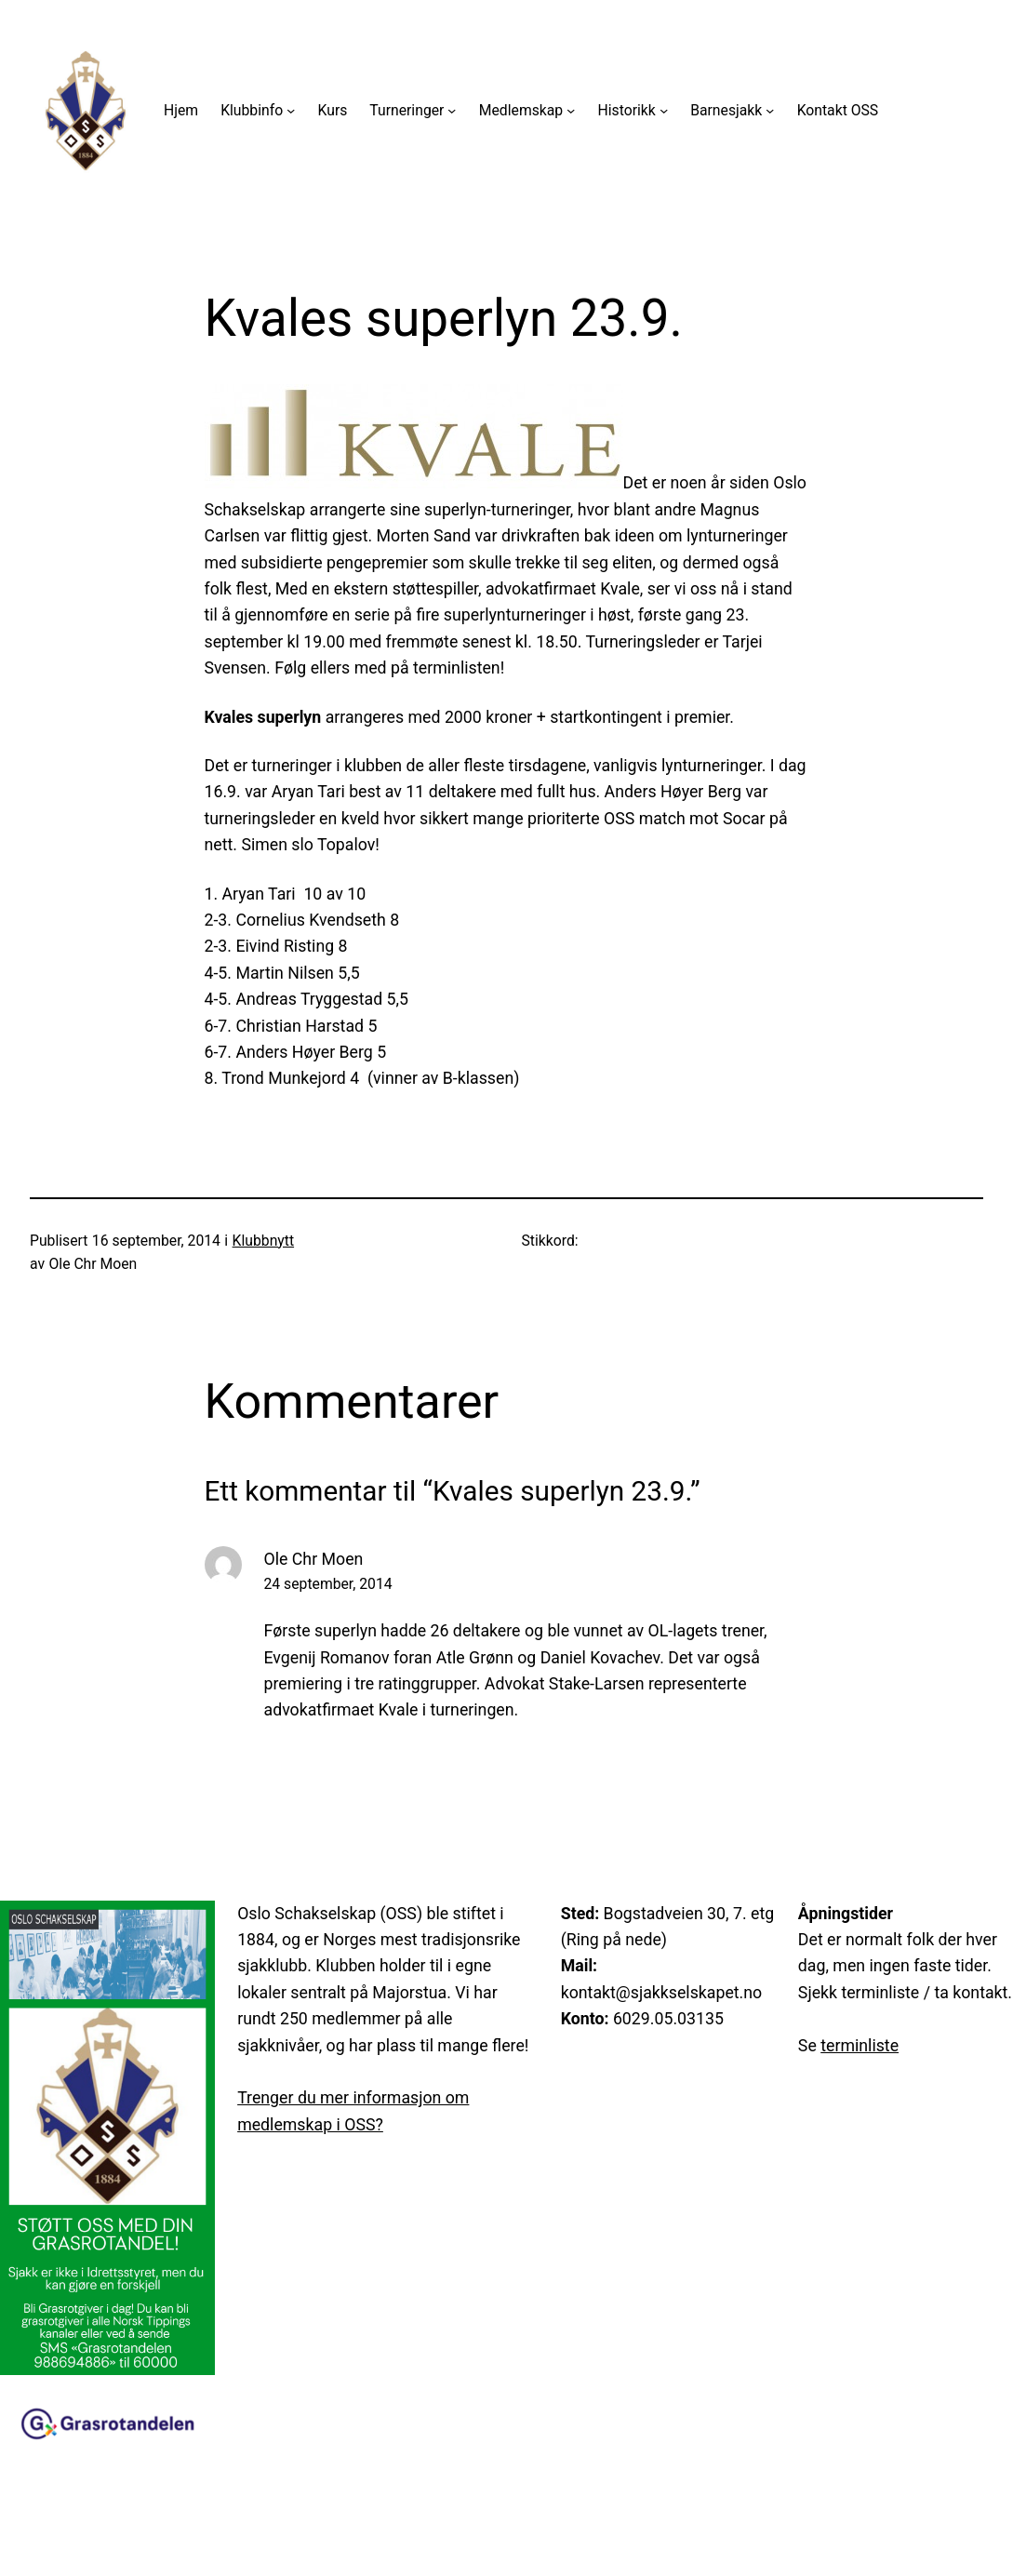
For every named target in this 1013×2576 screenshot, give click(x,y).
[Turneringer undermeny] (451, 110)
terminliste (859, 2045)
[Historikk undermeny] (664, 110)
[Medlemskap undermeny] (570, 110)
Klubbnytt (263, 1240)
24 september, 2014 (328, 1584)
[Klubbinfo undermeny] (291, 110)
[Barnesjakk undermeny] (770, 110)
